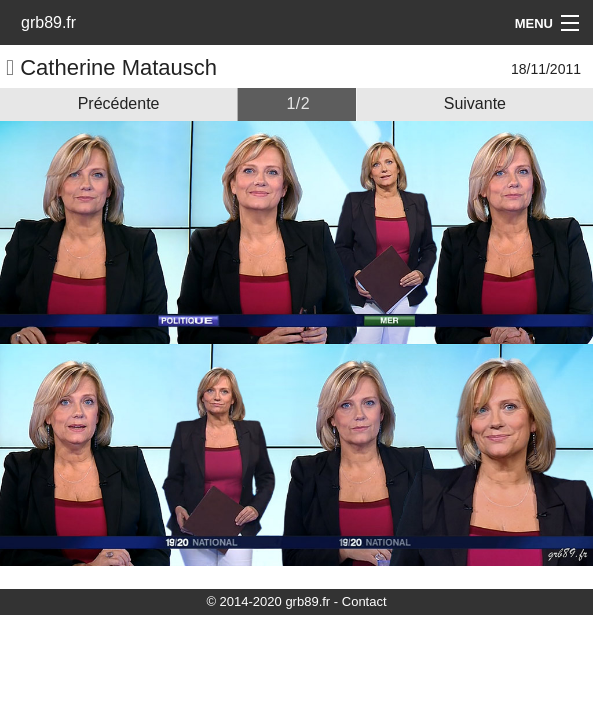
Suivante (475, 103)
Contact (364, 601)
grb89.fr (48, 22)
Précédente (119, 103)
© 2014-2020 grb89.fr (268, 601)
